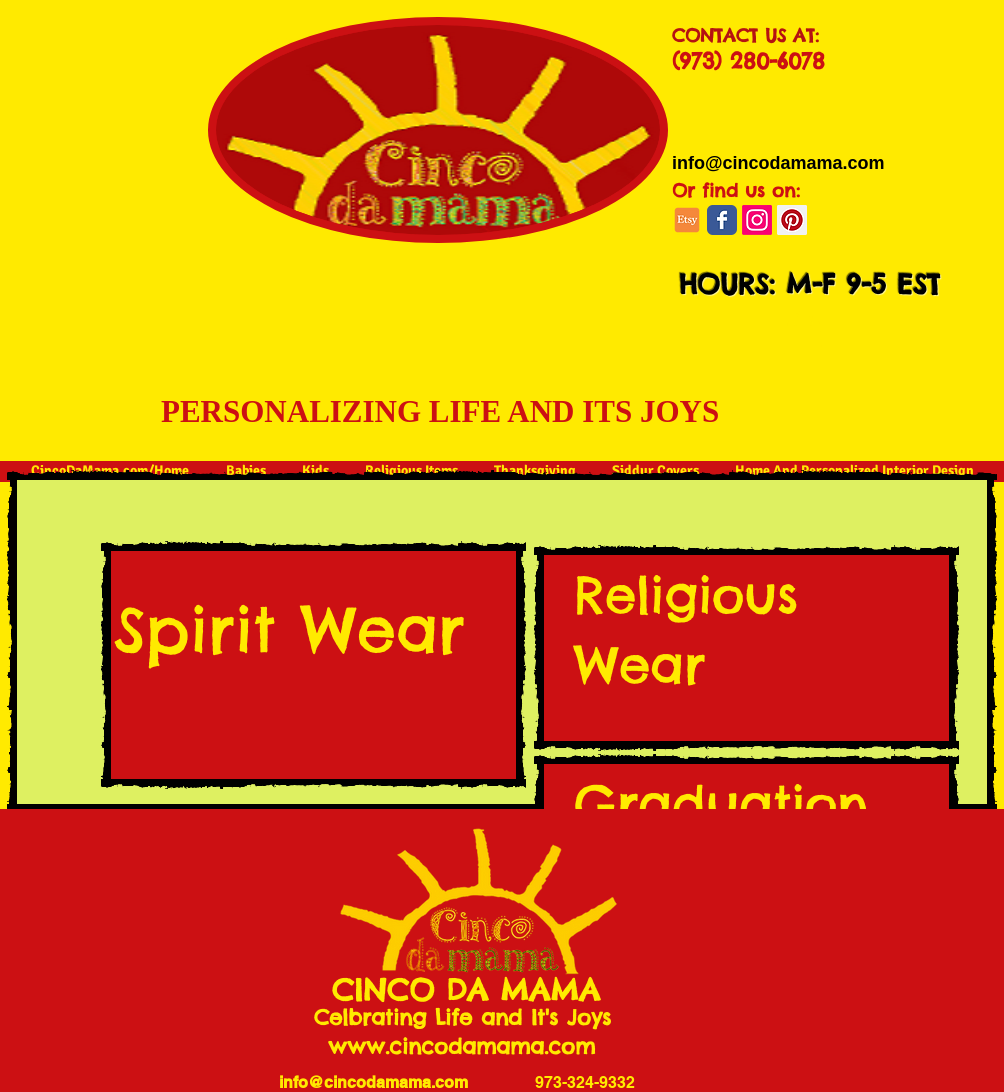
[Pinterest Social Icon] (792, 220)
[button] (803, 335)
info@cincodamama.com (373, 1082)
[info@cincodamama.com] (778, 163)
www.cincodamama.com (461, 1046)
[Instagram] (757, 220)
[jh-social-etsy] (687, 220)
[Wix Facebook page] (722, 220)
